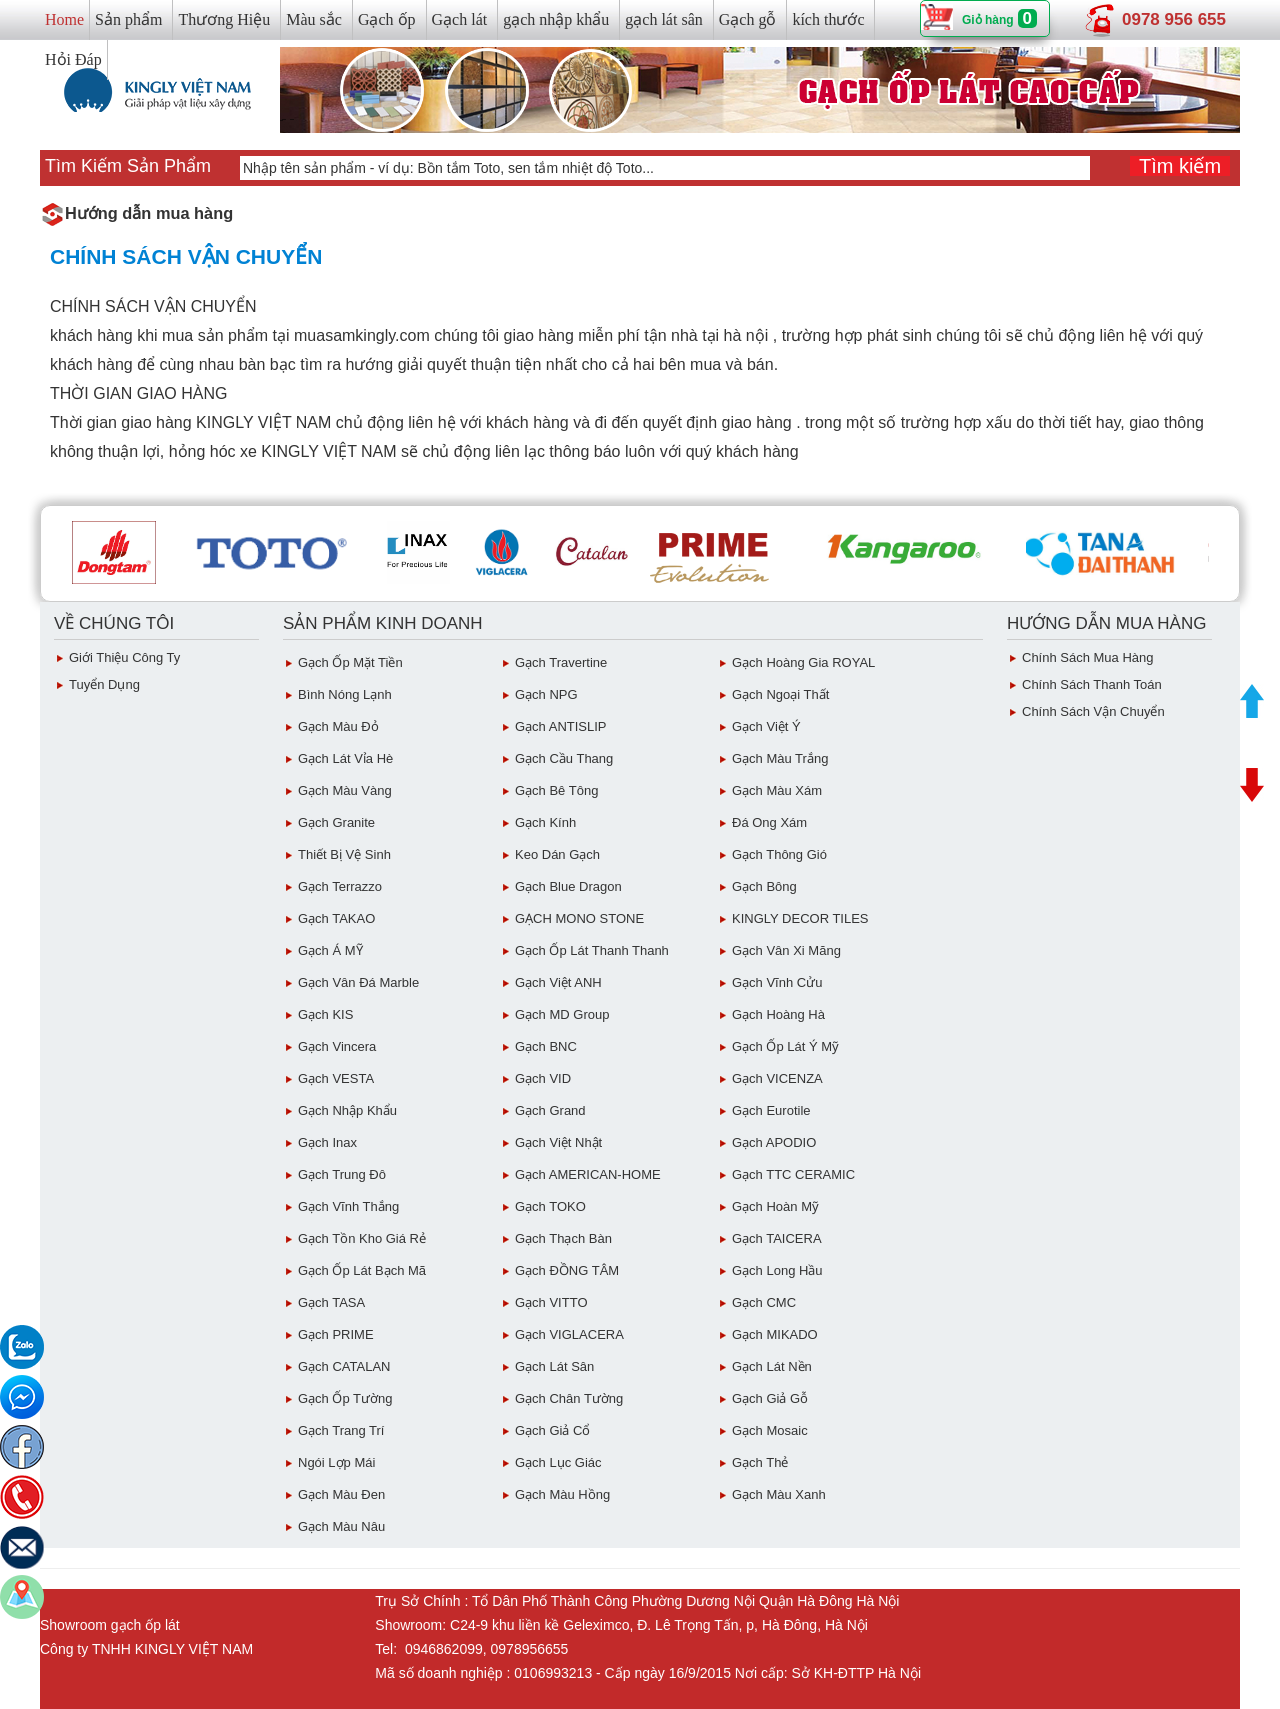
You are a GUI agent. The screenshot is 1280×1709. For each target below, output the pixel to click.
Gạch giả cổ (552, 1430)
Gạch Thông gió (779, 854)
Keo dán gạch (557, 854)
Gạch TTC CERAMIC (793, 1174)
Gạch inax (327, 1142)
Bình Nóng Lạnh (345, 694)
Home (64, 19)
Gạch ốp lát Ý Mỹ (785, 1046)
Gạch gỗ (748, 19)
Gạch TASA (331, 1302)
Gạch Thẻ (760, 1462)
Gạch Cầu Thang (564, 758)
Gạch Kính (545, 822)
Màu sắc (314, 19)
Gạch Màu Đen (341, 1494)
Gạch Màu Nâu (341, 1526)
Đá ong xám (769, 822)
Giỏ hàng (988, 20)
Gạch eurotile (771, 1110)
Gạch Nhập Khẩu (347, 1110)
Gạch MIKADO (775, 1334)
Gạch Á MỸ (330, 950)
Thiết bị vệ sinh (344, 854)
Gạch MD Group (562, 1014)
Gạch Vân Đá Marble (358, 982)
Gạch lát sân (554, 1366)
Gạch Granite (336, 822)
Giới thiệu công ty (124, 657)
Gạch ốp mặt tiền (350, 662)
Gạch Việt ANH (558, 982)
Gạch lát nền (772, 1366)
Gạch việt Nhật (558, 1142)
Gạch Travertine (561, 662)
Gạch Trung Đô (342, 1174)
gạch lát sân (663, 19)
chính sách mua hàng (1088, 657)
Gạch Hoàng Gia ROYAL (803, 662)
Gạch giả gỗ (770, 1398)
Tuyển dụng (104, 684)
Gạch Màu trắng (780, 758)
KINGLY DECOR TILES (800, 918)
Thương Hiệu (224, 19)
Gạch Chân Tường (569, 1398)
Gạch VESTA (336, 1078)
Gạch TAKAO (336, 918)
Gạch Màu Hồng (562, 1494)
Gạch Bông (764, 886)
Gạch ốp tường (345, 1398)
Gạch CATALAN (344, 1366)
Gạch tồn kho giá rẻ (362, 1238)
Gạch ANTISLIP (561, 726)
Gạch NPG (546, 694)
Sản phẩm (128, 19)
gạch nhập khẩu (556, 19)
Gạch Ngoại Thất (780, 694)
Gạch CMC (764, 1302)
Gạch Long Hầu (777, 1270)
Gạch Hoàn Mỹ (775, 1206)
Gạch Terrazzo (340, 886)
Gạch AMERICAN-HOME (588, 1174)
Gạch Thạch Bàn (563, 1238)
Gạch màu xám (777, 790)
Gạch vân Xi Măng (786, 950)
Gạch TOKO (550, 1206)
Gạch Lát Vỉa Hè (345, 758)
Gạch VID (543, 1078)
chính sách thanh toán (1092, 684)
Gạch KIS (325, 1014)
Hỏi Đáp (73, 59)
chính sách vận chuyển (1093, 711)
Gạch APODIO (774, 1142)
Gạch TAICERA (777, 1238)
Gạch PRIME (336, 1334)
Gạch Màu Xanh (779, 1494)
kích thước (828, 19)
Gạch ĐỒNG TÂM (567, 1270)
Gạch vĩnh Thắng (348, 1206)
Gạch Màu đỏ (338, 726)
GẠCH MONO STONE (579, 918)
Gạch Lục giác (558, 1462)
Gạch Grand (550, 1110)
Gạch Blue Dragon (568, 886)
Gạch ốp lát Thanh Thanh (592, 950)
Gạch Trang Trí (341, 1430)
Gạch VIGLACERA (569, 1334)
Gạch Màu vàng (345, 790)
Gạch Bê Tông (556, 790)
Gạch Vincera (337, 1046)
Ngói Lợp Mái (336, 1462)
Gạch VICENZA (777, 1078)
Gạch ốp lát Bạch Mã (362, 1270)
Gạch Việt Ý (766, 726)
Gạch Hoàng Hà (778, 1014)
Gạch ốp (387, 19)
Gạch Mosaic (770, 1430)
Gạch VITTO (551, 1302)
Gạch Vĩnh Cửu (777, 982)
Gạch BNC (546, 1046)
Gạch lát (460, 19)
